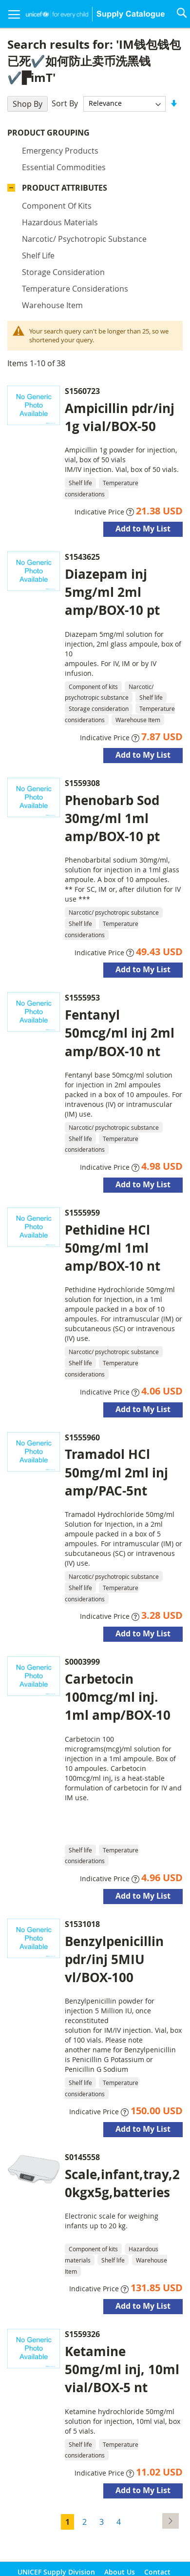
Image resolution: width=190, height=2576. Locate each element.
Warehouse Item (52, 305)
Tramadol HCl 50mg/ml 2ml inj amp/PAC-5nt (116, 1472)
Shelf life (38, 255)
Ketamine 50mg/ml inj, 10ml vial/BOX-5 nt (122, 2369)
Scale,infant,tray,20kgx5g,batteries (122, 2183)
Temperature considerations (75, 288)
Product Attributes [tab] (64, 187)
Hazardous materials (60, 222)
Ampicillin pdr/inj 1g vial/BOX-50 (119, 417)
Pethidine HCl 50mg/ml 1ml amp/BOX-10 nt (112, 1248)
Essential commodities (64, 167)
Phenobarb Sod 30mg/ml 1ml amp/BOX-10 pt (112, 818)
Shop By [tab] (27, 103)
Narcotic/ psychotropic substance (84, 239)
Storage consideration (63, 272)
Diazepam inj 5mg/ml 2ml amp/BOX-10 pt (112, 592)
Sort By (65, 103)
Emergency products (60, 150)
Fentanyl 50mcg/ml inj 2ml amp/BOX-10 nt (119, 1033)
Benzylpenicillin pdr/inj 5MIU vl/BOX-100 (114, 1959)
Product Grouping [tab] (48, 132)
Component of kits (57, 205)
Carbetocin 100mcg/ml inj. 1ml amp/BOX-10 (118, 1697)
